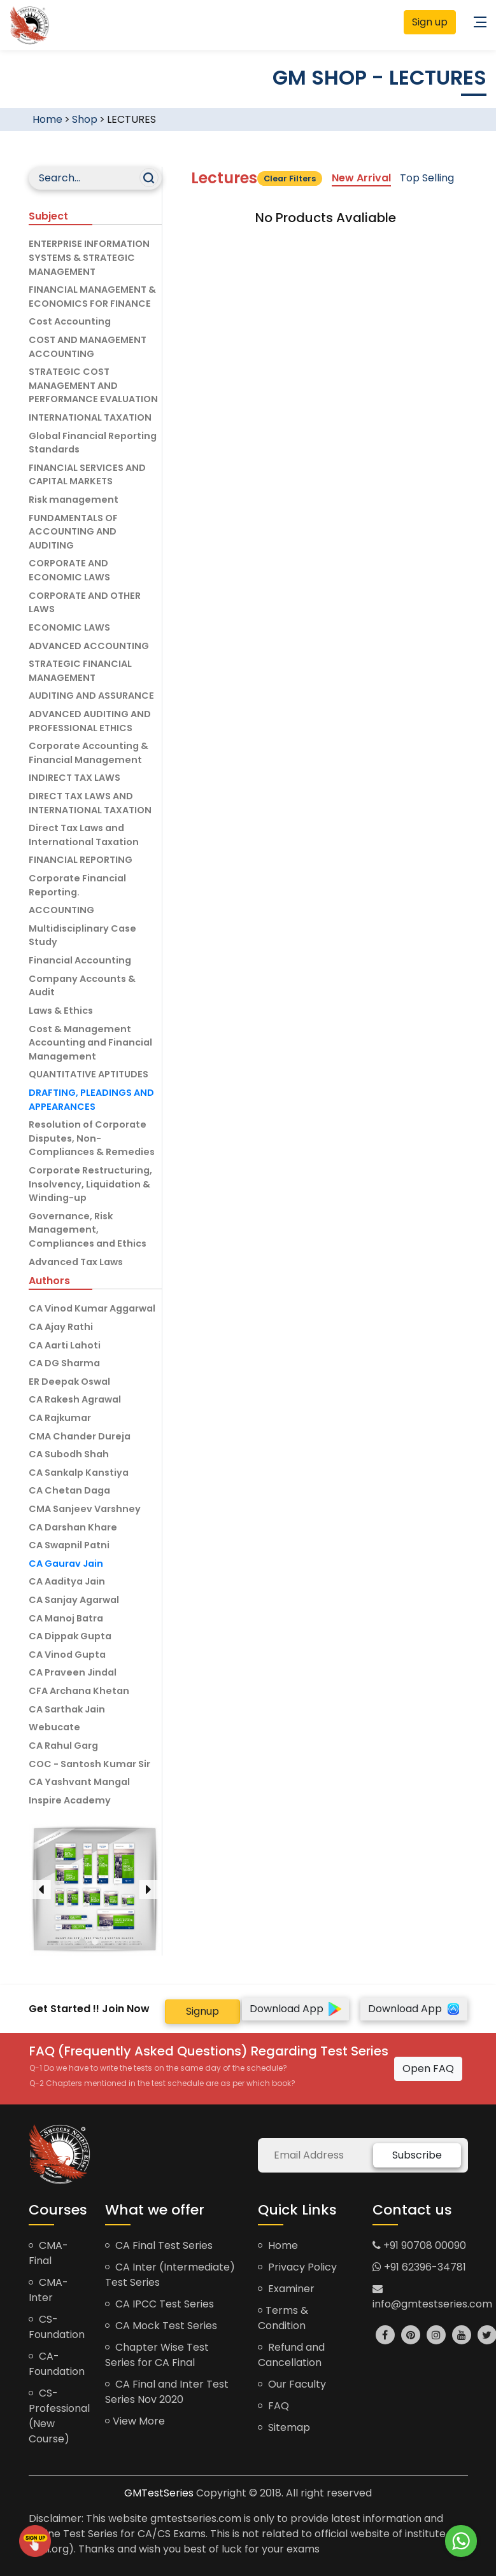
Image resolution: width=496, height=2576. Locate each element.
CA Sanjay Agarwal (74, 1599)
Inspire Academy (70, 1800)
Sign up (430, 22)
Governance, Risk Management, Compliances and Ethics (87, 1230)
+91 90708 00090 (419, 2245)
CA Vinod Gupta (67, 1654)
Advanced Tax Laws (76, 1262)
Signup (202, 2011)
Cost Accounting (70, 321)
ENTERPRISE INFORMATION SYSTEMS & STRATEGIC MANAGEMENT (89, 257)
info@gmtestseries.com (432, 2297)
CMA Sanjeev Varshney (85, 1508)
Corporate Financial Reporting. (77, 885)
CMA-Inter (48, 2290)
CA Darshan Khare (73, 1527)
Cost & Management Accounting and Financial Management (90, 1043)
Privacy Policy (297, 2267)
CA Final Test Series (159, 2245)
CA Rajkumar (60, 1417)
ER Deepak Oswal (69, 1381)
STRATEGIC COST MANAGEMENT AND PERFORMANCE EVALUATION (93, 385)
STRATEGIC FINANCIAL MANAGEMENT (80, 670)
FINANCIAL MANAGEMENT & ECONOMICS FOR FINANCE (92, 296)
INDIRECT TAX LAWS (74, 777)
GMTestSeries (159, 2493)
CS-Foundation (57, 2327)
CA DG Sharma (64, 1363)
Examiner (286, 2288)
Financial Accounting (80, 960)
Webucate (54, 1727)
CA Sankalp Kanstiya (79, 1472)
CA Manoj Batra (66, 1618)
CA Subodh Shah (69, 1454)
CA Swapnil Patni (69, 1545)
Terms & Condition (283, 2318)
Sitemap (284, 2427)
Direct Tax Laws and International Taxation (84, 835)
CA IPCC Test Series (159, 2304)
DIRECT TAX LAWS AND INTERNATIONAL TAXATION (90, 803)
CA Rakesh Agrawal (75, 1399)
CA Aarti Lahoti (65, 1345)
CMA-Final (48, 2253)
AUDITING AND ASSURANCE (91, 695)
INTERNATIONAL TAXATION (90, 417)
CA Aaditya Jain (67, 1581)
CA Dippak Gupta (70, 1636)
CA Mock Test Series (161, 2325)
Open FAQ (428, 2068)
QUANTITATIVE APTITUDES (88, 1074)
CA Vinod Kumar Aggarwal (92, 1308)
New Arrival (361, 178)
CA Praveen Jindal (73, 1672)
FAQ (273, 2405)
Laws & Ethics (61, 1010)
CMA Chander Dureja (80, 1436)
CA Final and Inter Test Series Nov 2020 (167, 2392)
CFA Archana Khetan (79, 1690)
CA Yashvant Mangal (79, 1781)
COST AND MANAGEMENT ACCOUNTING (87, 346)
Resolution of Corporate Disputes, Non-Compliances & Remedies (92, 1138)
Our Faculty (292, 2384)
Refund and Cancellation (291, 2355)
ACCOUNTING (61, 910)
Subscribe (417, 2155)
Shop (84, 119)
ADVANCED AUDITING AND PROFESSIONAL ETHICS (90, 721)
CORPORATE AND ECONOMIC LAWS (69, 570)
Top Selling (427, 178)
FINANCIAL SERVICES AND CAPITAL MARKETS (87, 474)
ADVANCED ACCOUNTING (89, 646)
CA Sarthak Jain (67, 1709)
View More (135, 2421)
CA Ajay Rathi (61, 1326)
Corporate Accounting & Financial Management (88, 752)
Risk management (73, 499)
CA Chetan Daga (69, 1490)
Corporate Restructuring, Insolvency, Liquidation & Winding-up (90, 1184)
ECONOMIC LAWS (69, 627)
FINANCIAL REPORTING (80, 859)
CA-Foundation (57, 2364)
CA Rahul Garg (63, 1745)
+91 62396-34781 (419, 2267)
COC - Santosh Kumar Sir (89, 1764)
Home (47, 119)
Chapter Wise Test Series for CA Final (157, 2355)
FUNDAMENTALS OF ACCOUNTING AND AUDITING (73, 532)
